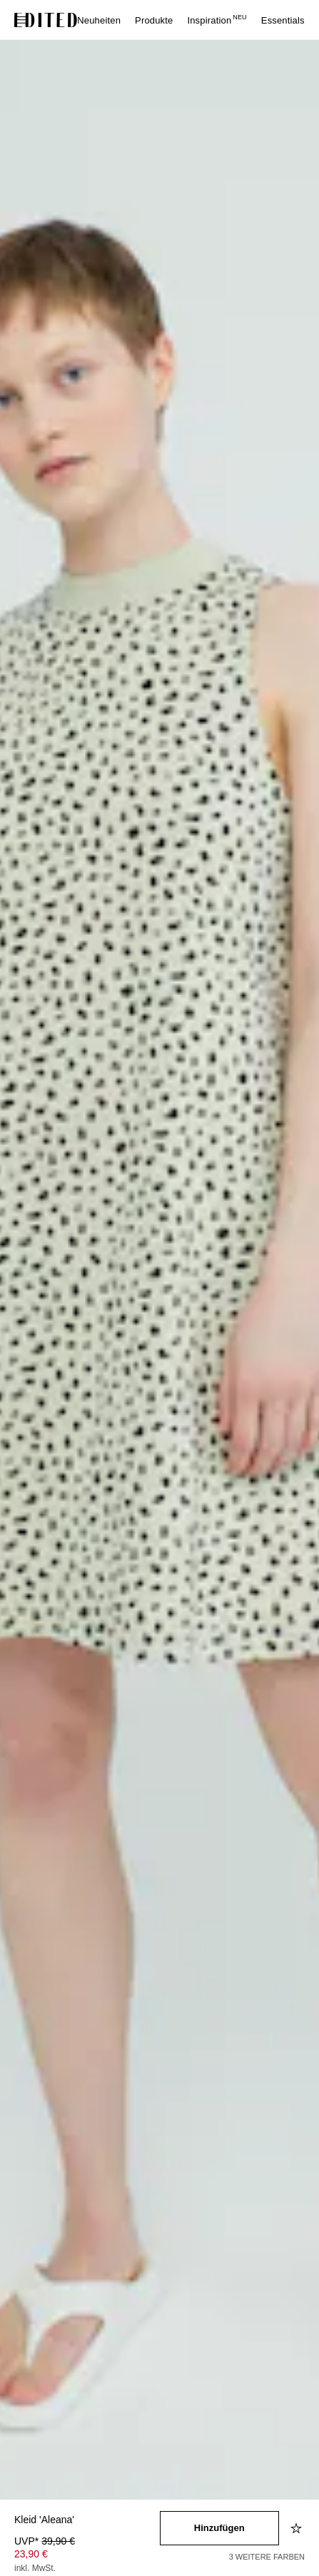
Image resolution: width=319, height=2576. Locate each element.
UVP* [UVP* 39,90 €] (44, 2541)
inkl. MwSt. (35, 2568)
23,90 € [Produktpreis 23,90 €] (31, 2554)
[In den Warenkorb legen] (220, 2528)
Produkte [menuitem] (154, 20)
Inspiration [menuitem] (216, 20)
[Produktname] (87, 2520)
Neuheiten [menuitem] (99, 20)
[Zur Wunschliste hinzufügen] (297, 2528)
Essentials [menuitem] (283, 20)
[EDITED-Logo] (45, 20)
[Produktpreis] (87, 2556)
